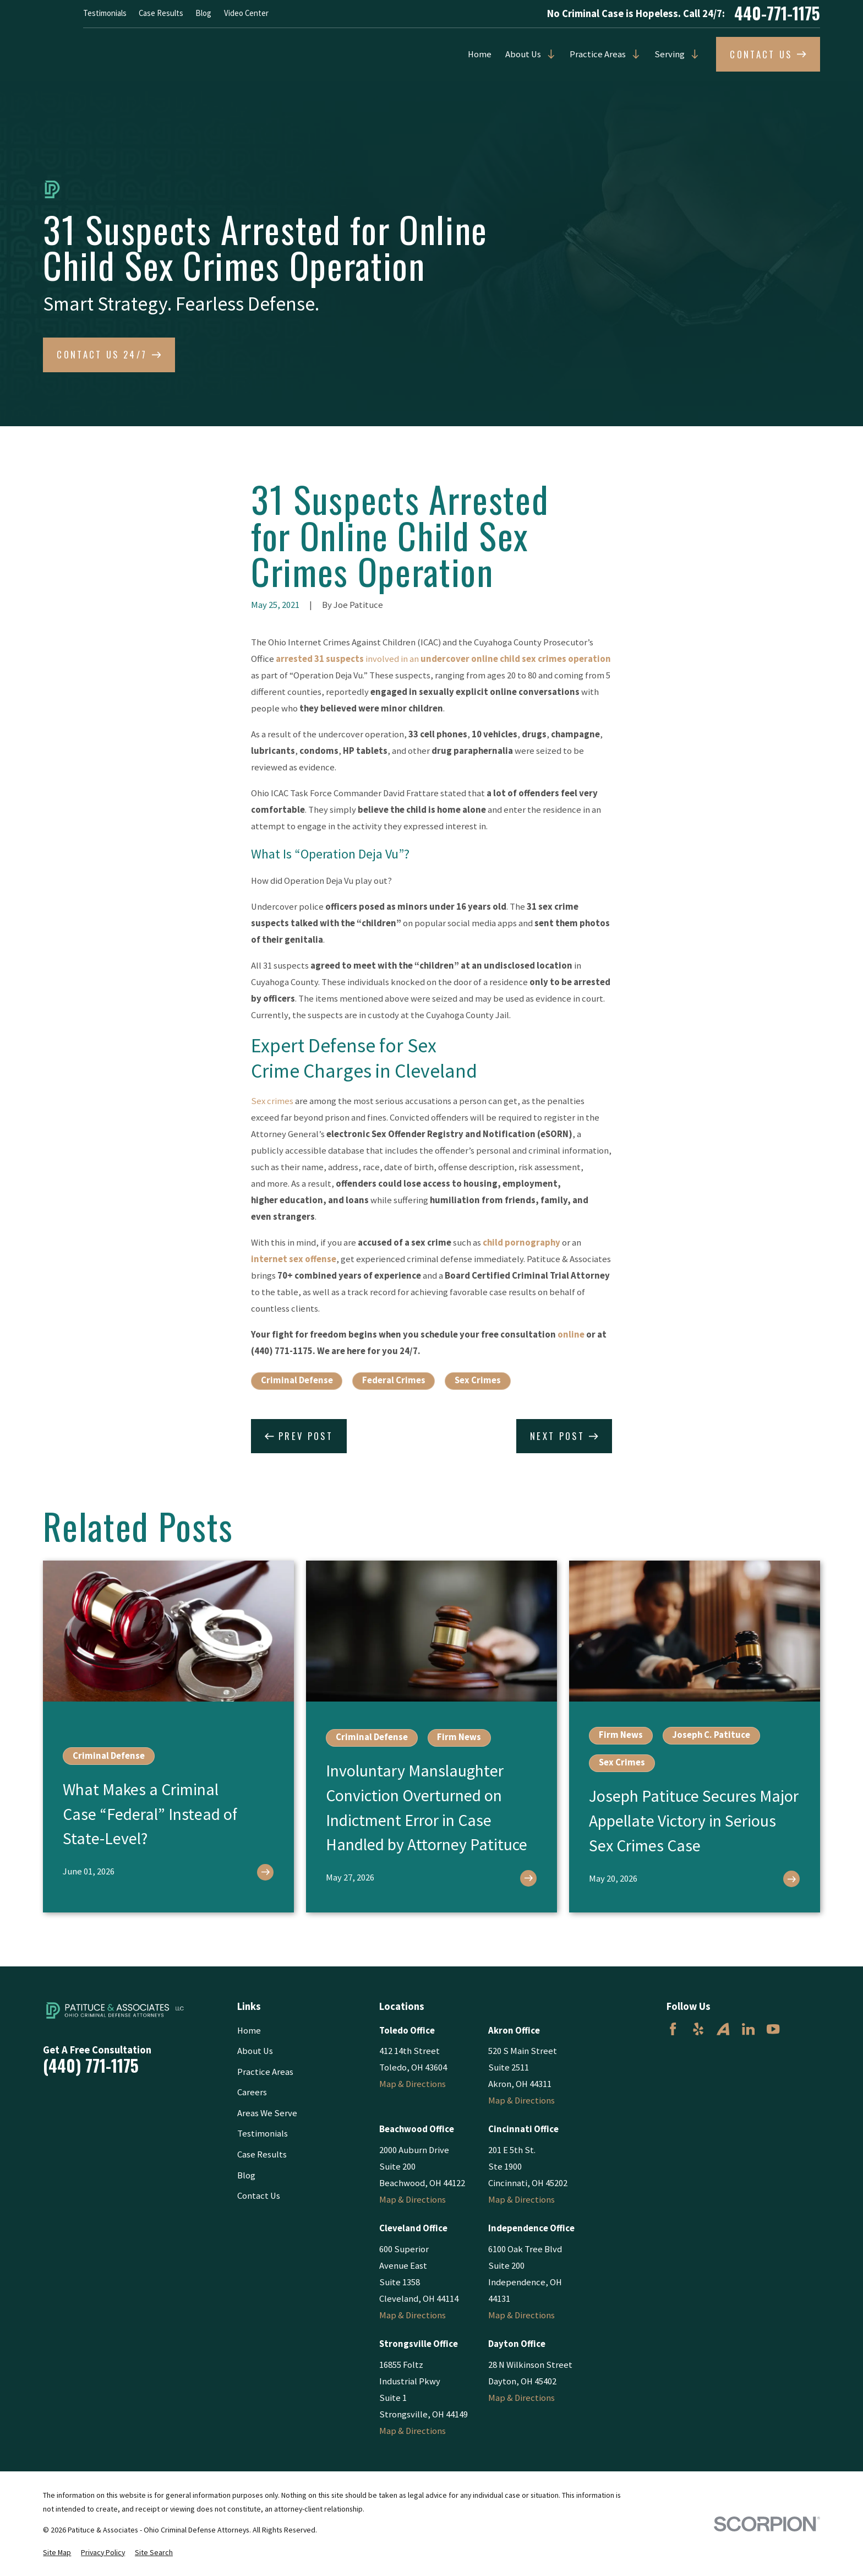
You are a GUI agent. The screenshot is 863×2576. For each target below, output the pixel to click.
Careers (252, 2092)
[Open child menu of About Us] (548, 54)
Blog (203, 13)
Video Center (246, 13)
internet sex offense (293, 1259)
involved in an (443, 659)
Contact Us (258, 2196)
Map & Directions (412, 2084)
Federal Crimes (393, 1380)
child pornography (521, 1242)
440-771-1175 (777, 14)
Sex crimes (272, 1101)
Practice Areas (598, 54)
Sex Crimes (478, 1380)
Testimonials (105, 13)
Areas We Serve (267, 2113)
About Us (523, 54)
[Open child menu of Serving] (692, 54)
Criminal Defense (297, 1380)
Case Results (161, 13)
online (571, 1334)
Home (479, 54)
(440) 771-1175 (91, 2066)
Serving (669, 54)
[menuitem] (57, 2552)
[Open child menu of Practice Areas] (633, 54)
